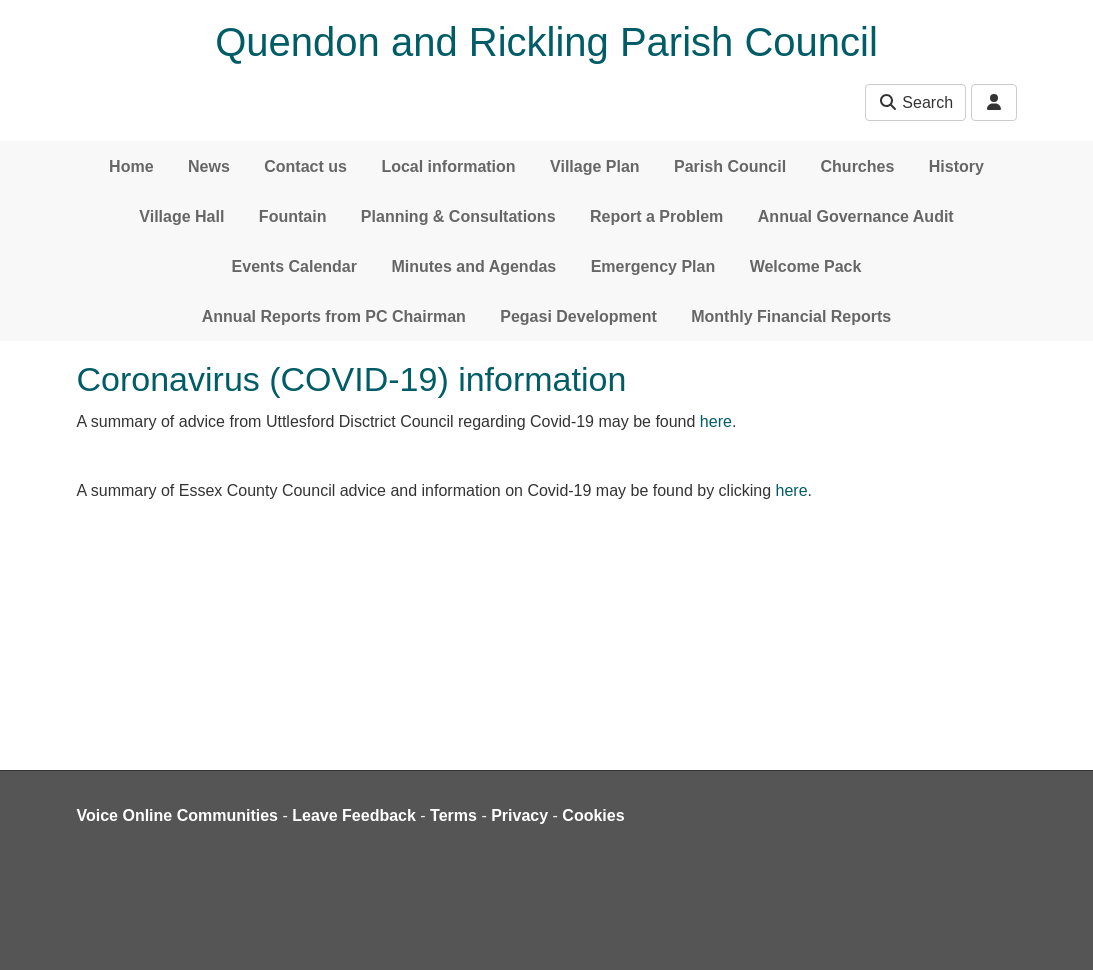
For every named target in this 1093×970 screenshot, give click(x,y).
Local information (448, 166)
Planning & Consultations (458, 216)
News (209, 166)
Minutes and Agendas (473, 266)
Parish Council (730, 166)
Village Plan (595, 166)
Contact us (305, 166)
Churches (858, 166)
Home (131, 166)
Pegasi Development (578, 316)
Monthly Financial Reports (791, 316)
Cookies (593, 815)
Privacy (519, 815)
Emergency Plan (653, 266)
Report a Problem (656, 216)
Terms (453, 815)
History (956, 166)
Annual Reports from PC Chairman (334, 316)
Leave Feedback (354, 815)
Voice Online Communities (178, 815)
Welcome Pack (806, 266)
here (716, 421)
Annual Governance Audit (856, 216)
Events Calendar (294, 266)
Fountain (293, 216)
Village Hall (181, 216)
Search (915, 102)
